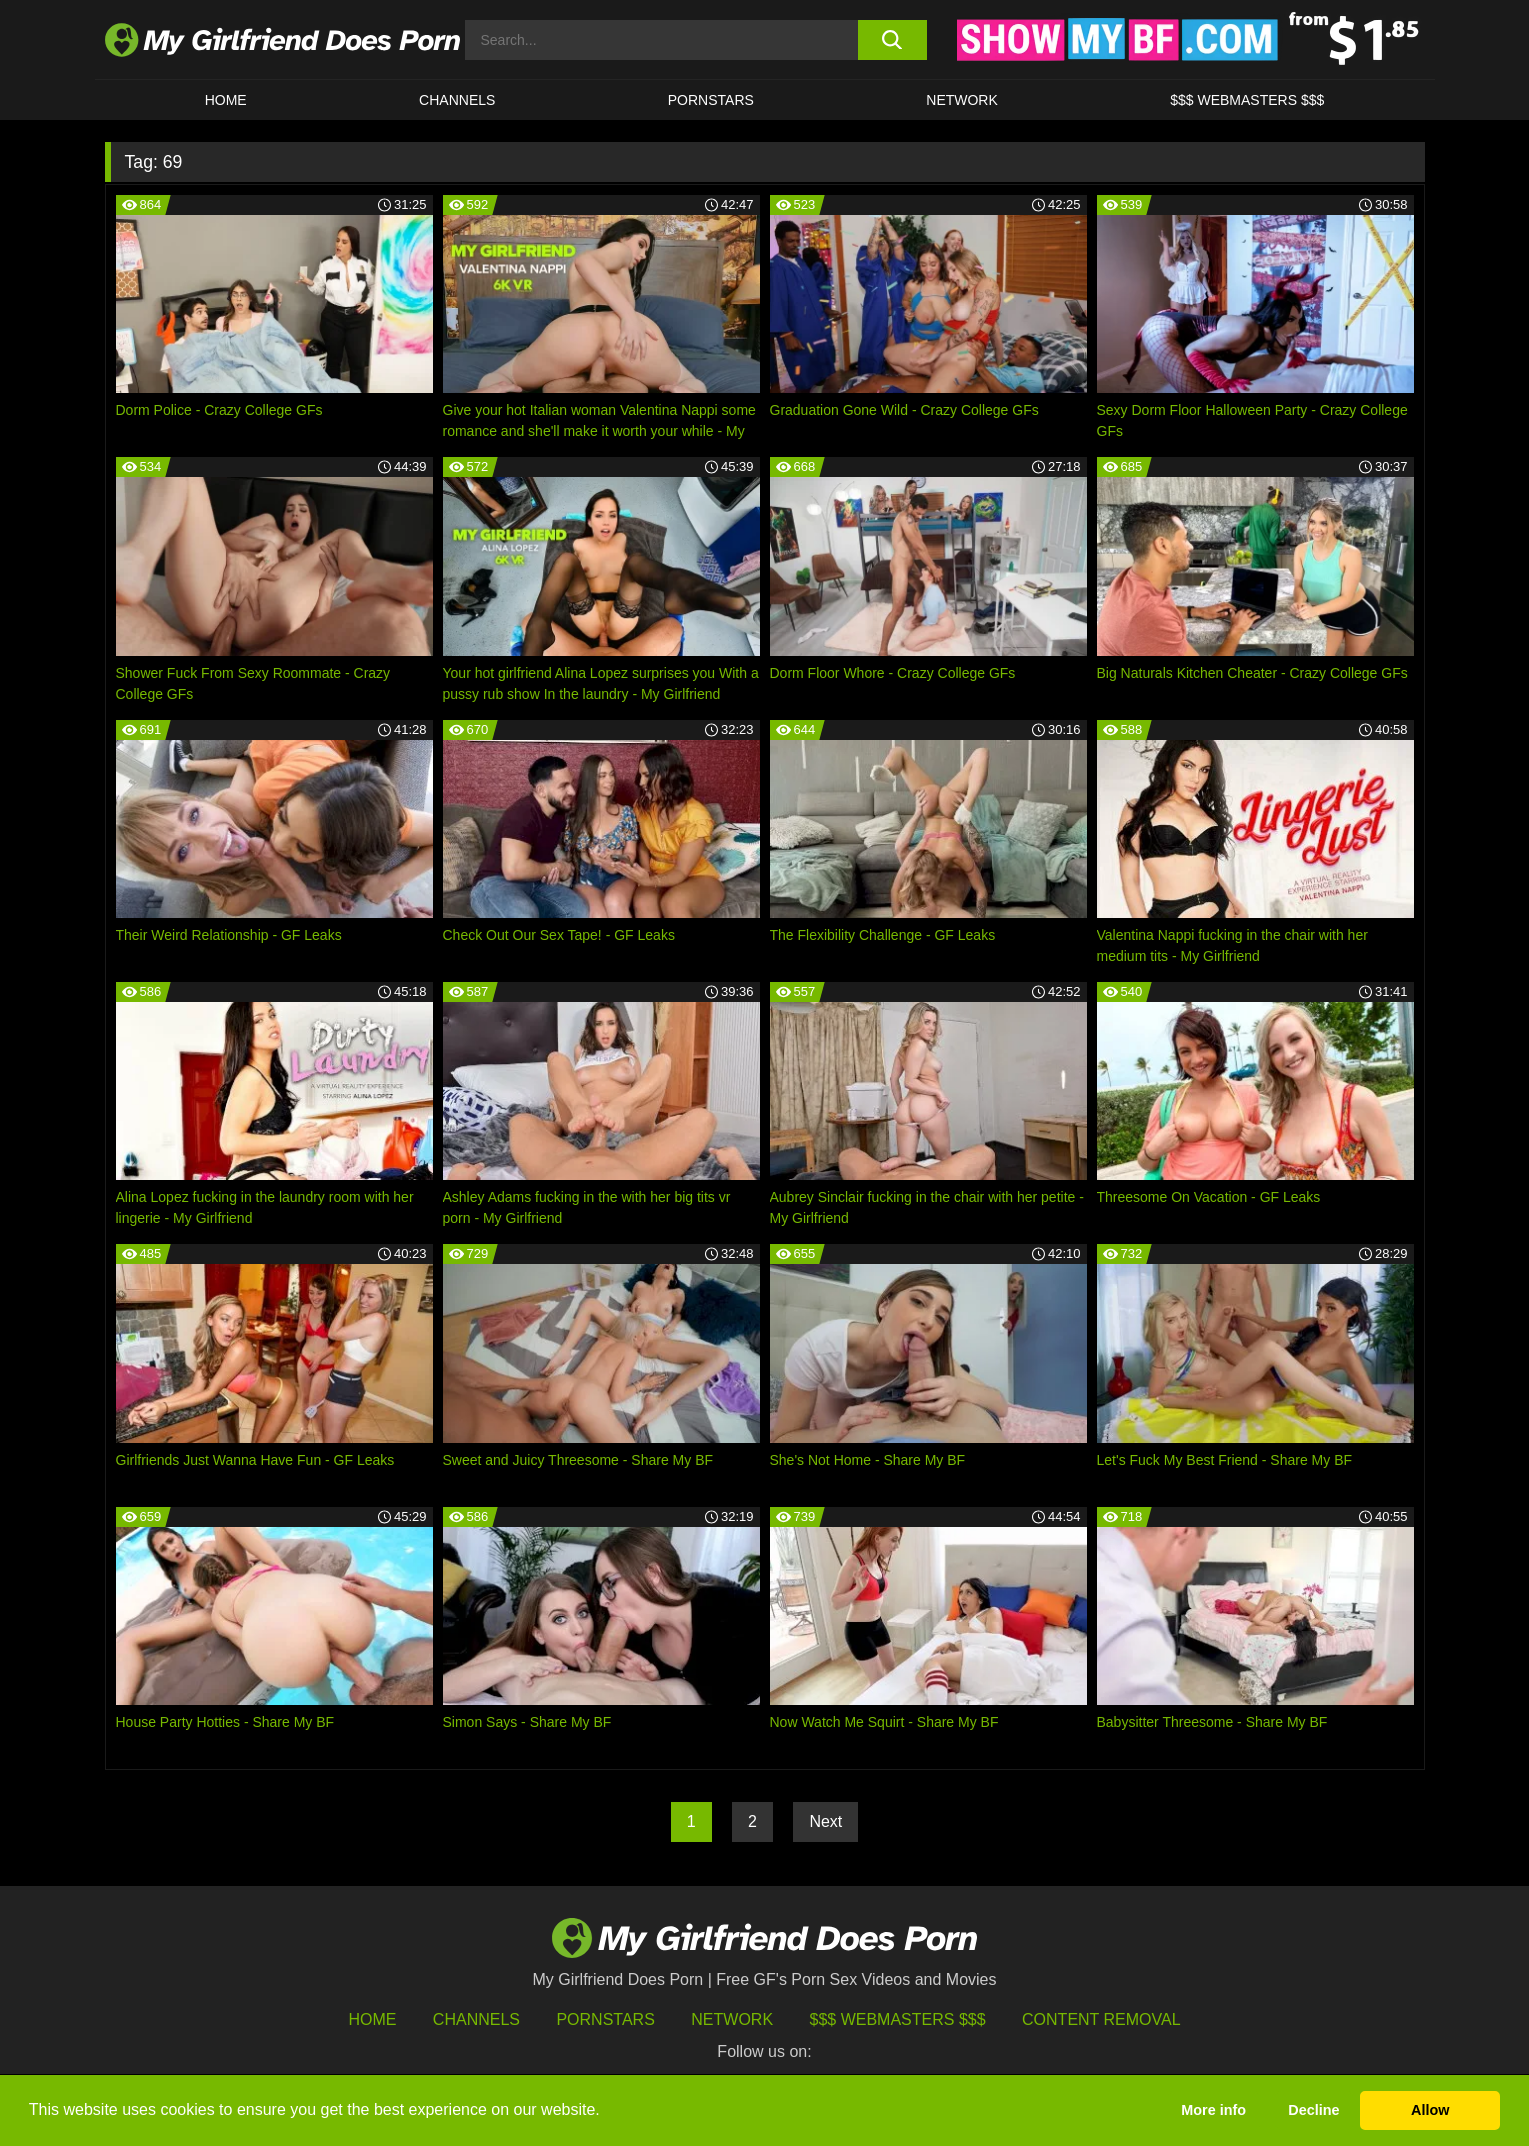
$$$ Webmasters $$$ (898, 2019)
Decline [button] (1313, 2110)
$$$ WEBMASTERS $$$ (1247, 100)
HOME (226, 100)
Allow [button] (1430, 2110)
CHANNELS (457, 100)
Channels (476, 2019)
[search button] (892, 40)
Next (825, 1821)
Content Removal (1101, 2019)
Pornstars (711, 100)
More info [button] (1213, 2110)
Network (962, 100)
